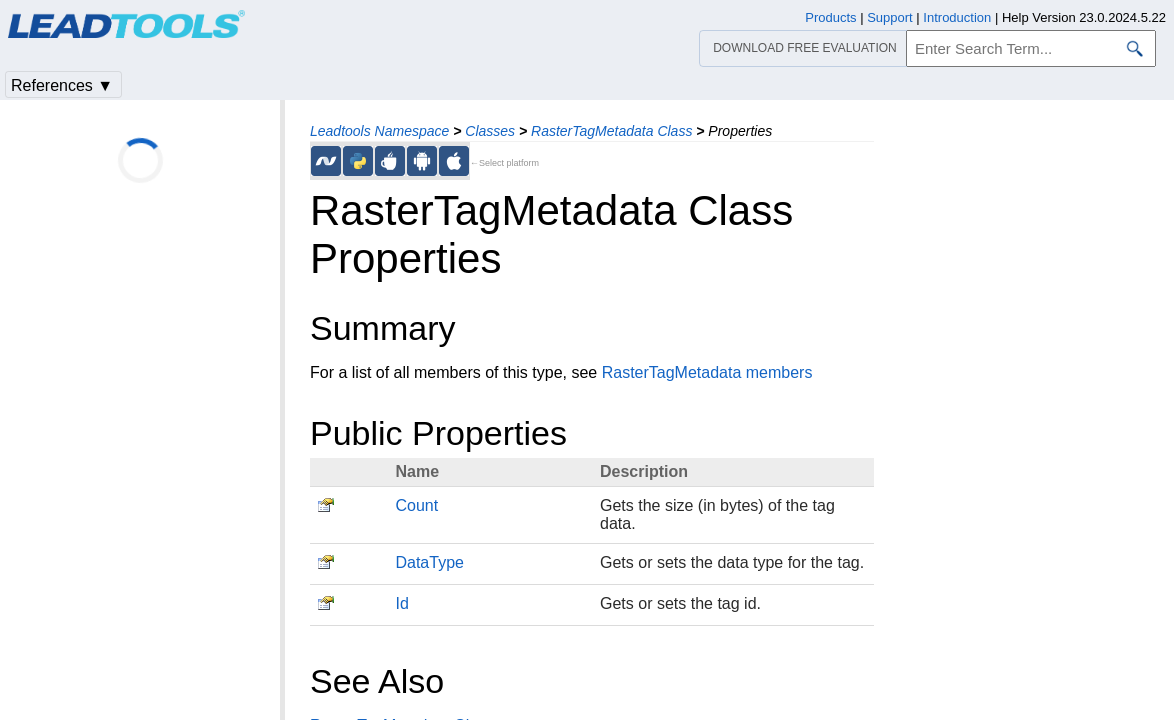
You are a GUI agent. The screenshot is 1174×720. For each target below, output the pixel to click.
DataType (429, 562)
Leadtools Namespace (379, 131)
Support (890, 17)
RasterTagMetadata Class (611, 131)
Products (830, 17)
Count (416, 505)
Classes (490, 131)
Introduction (957, 17)
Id (401, 603)
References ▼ (62, 85)
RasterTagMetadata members (707, 372)
